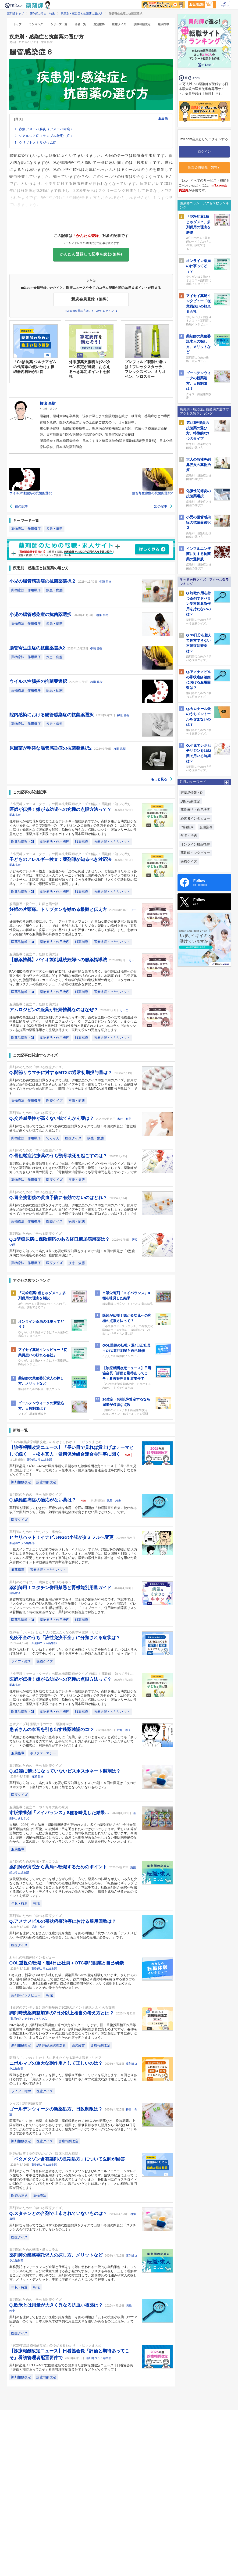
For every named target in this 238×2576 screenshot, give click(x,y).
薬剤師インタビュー (26, 1995)
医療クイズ (119, 24)
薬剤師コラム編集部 (39, 1459)
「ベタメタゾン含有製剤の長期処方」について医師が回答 (67, 2159)
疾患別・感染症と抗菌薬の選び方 (82, 13)
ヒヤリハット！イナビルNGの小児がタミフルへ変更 (62, 1537)
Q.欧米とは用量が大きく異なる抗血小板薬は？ (56, 2305)
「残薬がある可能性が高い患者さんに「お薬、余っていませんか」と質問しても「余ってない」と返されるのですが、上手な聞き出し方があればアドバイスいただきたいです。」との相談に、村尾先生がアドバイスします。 (73, 1741)
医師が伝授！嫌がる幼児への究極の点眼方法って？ (61, 809)
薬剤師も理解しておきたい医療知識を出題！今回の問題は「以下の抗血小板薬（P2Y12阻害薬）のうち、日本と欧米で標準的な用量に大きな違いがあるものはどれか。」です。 (73, 2321)
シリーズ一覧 (58, 24)
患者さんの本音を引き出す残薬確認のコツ (52, 1729)
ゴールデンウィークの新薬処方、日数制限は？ (56, 2109)
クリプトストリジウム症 (38, 142)
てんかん (52, 1138)
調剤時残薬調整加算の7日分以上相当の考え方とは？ (62, 2012)
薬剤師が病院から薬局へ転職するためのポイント (58, 1866)
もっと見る (162, 779)
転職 (36, 1903)
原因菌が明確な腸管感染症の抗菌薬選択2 (51, 748)
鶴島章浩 (15, 1593)
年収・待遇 (19, 1903)
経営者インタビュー (195, 818)
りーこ (124, 1010)
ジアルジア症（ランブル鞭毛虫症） (46, 136)
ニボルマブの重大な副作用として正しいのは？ (56, 2063)
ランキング (36, 24)
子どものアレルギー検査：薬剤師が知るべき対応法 (61, 859)
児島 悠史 (114, 1500)
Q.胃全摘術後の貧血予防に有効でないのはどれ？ (58, 1197)
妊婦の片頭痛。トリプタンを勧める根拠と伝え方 (58, 909)
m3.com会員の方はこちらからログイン (91, 310)
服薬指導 (163, 24)
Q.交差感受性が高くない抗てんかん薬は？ (52, 1118)
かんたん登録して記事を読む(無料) (91, 254)
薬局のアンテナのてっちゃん (29, 2018)
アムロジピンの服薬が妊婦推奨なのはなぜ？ (54, 1009)
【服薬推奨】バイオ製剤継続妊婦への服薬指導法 (58, 959)
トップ (17, 24)
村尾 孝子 (124, 1730)
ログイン (225, 4)
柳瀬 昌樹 (105, 581)
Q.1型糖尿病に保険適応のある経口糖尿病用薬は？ (60, 1239)
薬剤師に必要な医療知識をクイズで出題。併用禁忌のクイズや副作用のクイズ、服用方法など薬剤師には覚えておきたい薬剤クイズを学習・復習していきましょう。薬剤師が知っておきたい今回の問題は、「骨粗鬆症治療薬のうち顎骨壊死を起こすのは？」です (73, 1168)
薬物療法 (39, 2195)
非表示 (163, 119)
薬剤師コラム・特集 (42, 13)
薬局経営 (78, 2045)
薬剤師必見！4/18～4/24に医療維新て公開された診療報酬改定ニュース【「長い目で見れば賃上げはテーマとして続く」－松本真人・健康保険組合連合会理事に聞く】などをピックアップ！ (73, 1470)
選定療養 (99, 24)
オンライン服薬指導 (195, 844)
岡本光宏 (15, 815)
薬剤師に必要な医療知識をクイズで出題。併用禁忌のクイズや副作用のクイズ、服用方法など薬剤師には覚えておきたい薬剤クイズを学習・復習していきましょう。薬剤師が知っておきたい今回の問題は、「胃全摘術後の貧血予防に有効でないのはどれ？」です (73, 1209)
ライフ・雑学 (21, 1661)
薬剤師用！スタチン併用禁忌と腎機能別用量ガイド (61, 1587)
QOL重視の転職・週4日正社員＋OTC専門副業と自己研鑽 (66, 1962)
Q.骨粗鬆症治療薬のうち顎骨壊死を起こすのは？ (58, 1155)
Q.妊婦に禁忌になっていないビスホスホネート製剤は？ (65, 1771)
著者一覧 (80, 24)
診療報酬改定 (142, 24)
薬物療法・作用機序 (26, 528)
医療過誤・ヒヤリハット (112, 841)
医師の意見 (19, 2195)
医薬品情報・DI (22, 841)
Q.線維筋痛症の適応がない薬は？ (43, 1500)
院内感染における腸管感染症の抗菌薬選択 (52, 714)
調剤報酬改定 (21, 1482)
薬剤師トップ (15, 13)
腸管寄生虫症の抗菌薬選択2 (37, 647)
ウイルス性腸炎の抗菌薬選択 (38, 681)
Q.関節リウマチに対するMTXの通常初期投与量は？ (61, 1072)
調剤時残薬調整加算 (51, 2045)
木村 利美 (124, 1119)
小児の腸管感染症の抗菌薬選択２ (43, 581)
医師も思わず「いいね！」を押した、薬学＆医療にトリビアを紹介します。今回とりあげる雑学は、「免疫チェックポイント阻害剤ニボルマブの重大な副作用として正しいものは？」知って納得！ (73, 2079)
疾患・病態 (54, 528)
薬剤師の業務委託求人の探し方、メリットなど (56, 2255)
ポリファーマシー (43, 1753)
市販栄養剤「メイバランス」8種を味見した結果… (60, 1812)
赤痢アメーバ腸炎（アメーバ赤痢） (46, 129)
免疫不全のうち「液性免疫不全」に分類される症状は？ (64, 1637)
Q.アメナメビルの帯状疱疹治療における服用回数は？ (62, 1921)
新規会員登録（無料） (91, 299)
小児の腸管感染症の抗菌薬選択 (41, 614)
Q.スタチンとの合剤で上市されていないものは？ (58, 2213)
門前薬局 (187, 827)
